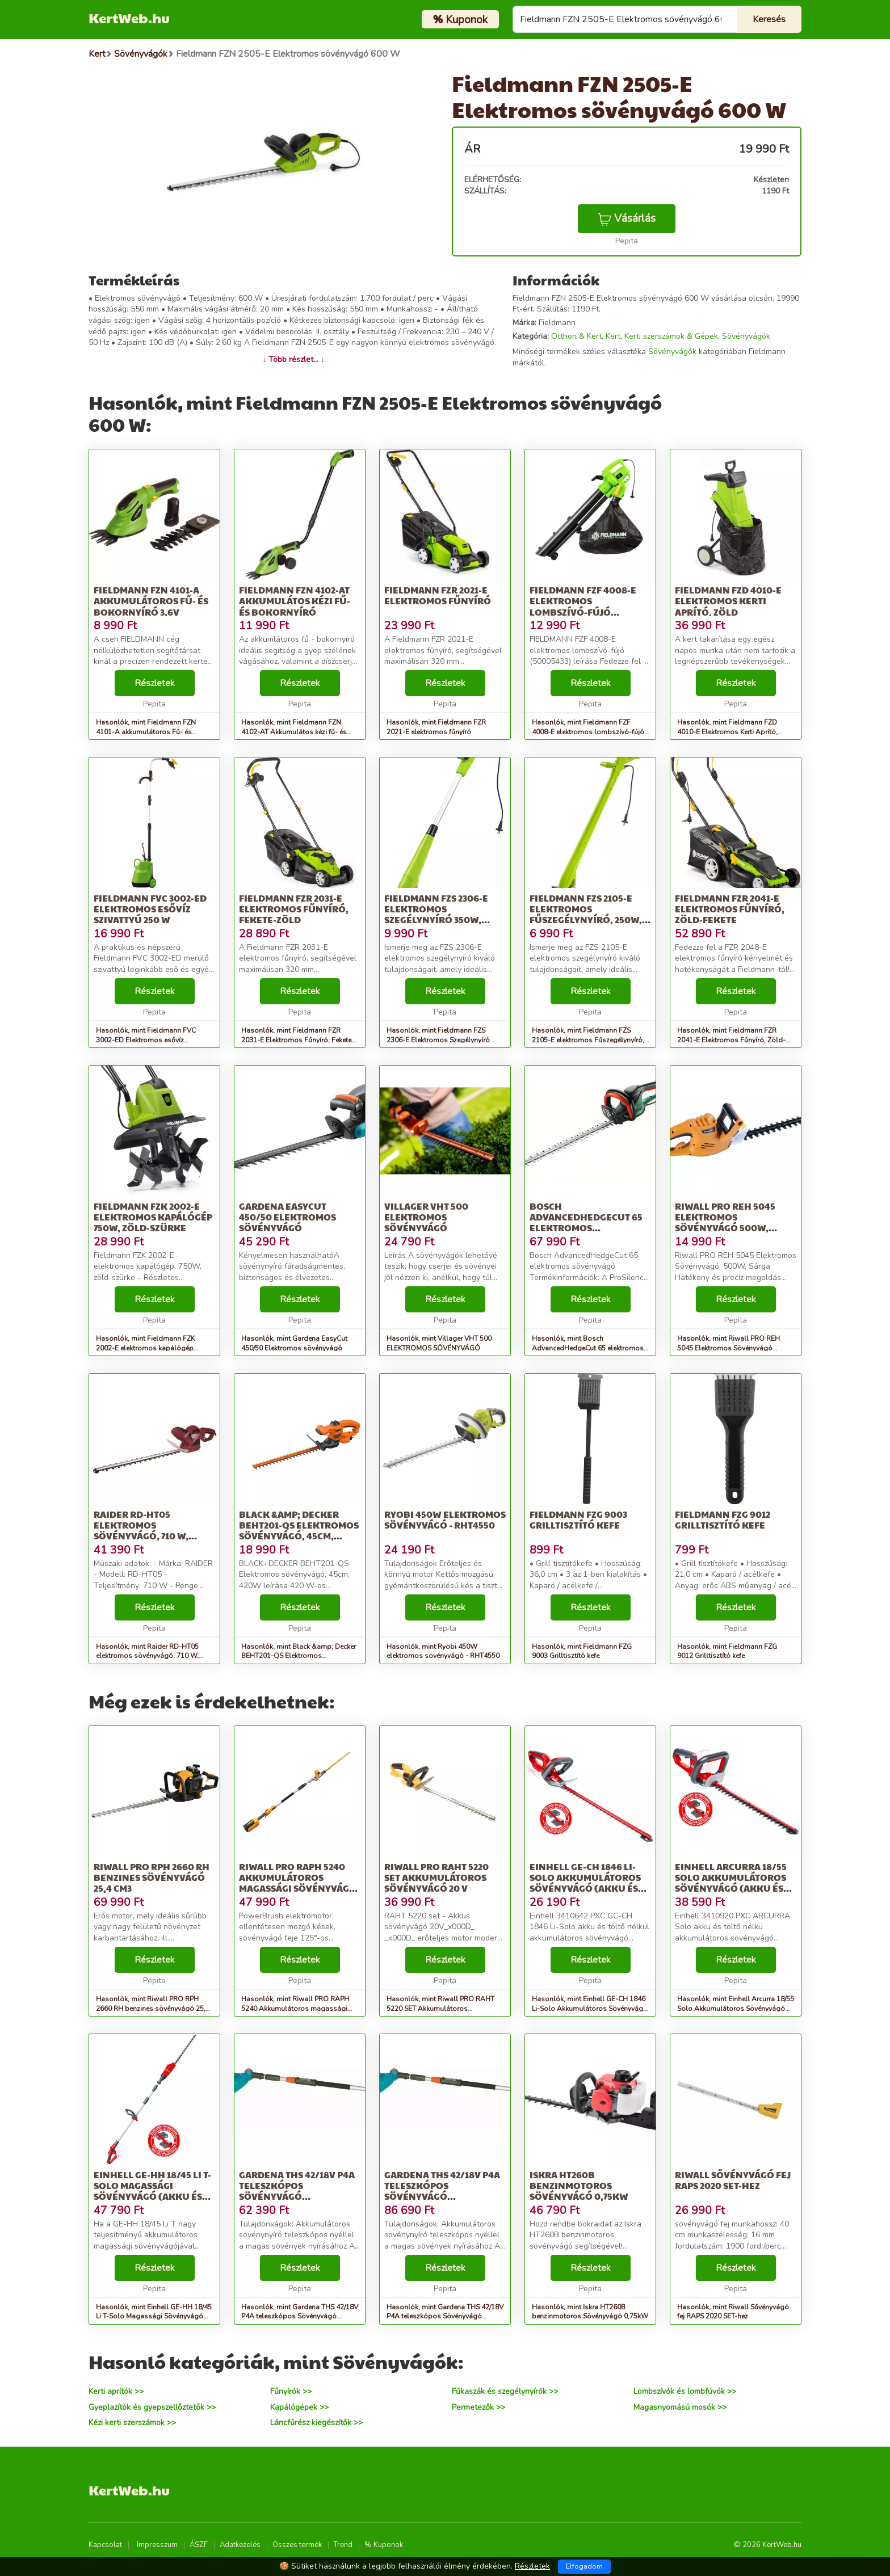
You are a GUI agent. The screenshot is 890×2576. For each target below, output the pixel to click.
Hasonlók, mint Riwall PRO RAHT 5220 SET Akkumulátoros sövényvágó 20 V (440, 2008)
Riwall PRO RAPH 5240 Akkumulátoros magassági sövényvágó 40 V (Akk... (297, 1883)
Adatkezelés (240, 2545)
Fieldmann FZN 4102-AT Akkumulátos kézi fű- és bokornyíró (294, 600)
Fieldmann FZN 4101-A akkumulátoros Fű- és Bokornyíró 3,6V (151, 600)
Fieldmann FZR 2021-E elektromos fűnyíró (437, 595)
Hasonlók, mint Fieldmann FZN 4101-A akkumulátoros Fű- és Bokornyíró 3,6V (146, 732)
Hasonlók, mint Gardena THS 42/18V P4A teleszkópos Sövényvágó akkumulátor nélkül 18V (299, 2317)
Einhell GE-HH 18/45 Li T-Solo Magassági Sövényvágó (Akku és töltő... (152, 2191)
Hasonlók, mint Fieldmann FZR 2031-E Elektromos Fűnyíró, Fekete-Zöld (297, 1040)
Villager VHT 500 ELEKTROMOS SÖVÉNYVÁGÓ (426, 1216)
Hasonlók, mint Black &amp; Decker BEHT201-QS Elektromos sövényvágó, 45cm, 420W (298, 1656)
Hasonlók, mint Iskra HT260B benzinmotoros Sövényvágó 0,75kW (590, 2312)
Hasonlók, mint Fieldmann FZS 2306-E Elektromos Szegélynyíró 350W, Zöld (438, 1040)
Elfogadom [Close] (584, 2566)
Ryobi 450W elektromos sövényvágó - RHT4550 (445, 1519)
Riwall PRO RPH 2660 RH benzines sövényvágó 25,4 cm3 (151, 1877)
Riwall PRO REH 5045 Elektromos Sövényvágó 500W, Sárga (725, 1222)
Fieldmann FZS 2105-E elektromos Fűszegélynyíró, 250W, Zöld (586, 914)
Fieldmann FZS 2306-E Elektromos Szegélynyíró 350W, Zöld (436, 914)
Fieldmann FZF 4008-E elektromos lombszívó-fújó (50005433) (583, 606)
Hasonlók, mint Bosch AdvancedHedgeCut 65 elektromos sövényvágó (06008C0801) (588, 1348)
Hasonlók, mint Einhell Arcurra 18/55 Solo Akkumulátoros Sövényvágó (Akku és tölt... (735, 2008)
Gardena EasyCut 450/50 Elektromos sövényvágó (287, 1216)
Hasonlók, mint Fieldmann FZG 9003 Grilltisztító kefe (582, 1651)
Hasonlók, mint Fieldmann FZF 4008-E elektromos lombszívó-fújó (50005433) (588, 732)
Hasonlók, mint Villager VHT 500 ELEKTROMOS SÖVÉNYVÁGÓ (439, 1343)
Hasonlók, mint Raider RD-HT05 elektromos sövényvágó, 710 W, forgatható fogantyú (147, 1656)
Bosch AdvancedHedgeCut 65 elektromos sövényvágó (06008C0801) (586, 1227)
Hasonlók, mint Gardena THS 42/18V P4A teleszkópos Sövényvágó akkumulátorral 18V (445, 2317)
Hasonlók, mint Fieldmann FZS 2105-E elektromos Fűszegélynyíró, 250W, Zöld (588, 1040)
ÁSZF (199, 2545)
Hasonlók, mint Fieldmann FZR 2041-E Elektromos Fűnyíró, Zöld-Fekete (731, 1040)
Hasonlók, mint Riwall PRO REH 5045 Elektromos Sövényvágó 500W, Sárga (728, 1348)
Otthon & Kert (576, 336)
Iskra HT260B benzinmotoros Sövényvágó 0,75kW (579, 2185)
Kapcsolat (105, 2545)
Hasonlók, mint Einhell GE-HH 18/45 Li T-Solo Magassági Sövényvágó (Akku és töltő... (154, 2317)
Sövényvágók (746, 336)
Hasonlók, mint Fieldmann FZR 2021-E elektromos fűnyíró (436, 727)
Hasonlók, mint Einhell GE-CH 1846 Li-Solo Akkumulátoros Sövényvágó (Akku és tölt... (590, 2008)
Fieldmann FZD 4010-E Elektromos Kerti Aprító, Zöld (728, 600)
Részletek (155, 683)
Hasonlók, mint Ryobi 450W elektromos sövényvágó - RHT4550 (443, 1651)
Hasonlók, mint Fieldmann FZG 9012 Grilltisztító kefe (727, 1651)
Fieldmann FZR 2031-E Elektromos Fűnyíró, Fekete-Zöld (294, 908)
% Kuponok (383, 2545)
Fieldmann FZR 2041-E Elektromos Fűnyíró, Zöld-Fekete (729, 908)
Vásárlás (627, 218)
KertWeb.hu (129, 17)
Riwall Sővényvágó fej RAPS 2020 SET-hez (733, 2180)
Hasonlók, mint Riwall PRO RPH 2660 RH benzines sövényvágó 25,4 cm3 (152, 2008)
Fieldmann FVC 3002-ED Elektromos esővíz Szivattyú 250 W (150, 908)
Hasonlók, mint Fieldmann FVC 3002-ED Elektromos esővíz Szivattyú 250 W (146, 1040)
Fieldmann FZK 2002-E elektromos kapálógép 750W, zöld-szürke (153, 1216)
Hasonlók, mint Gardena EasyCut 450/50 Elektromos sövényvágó (294, 1343)
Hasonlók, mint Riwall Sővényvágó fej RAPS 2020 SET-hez (733, 2312)
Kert (613, 336)
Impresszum (157, 2545)
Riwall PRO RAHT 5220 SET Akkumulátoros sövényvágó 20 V (436, 1877)
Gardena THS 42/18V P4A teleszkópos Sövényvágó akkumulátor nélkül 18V (297, 2196)
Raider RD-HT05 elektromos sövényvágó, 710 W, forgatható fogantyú (150, 1531)
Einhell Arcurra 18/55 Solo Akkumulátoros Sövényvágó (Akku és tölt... (731, 1883)
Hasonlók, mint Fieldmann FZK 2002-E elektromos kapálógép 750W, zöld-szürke (145, 1348)
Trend (343, 2545)
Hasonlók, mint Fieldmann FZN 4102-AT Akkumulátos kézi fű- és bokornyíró (294, 732)
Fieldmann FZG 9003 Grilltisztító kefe (578, 1519)
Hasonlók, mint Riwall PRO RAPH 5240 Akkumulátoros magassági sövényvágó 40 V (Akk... (295, 2008)
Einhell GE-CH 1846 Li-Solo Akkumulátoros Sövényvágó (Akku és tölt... (585, 1883)
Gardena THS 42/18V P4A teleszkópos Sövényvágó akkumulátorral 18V (442, 2191)
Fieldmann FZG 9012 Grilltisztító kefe (722, 1519)
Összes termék (297, 2545)
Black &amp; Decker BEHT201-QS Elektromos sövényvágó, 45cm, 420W (299, 1531)
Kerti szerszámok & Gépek (671, 336)
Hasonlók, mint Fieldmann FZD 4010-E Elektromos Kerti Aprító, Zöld (727, 732)
